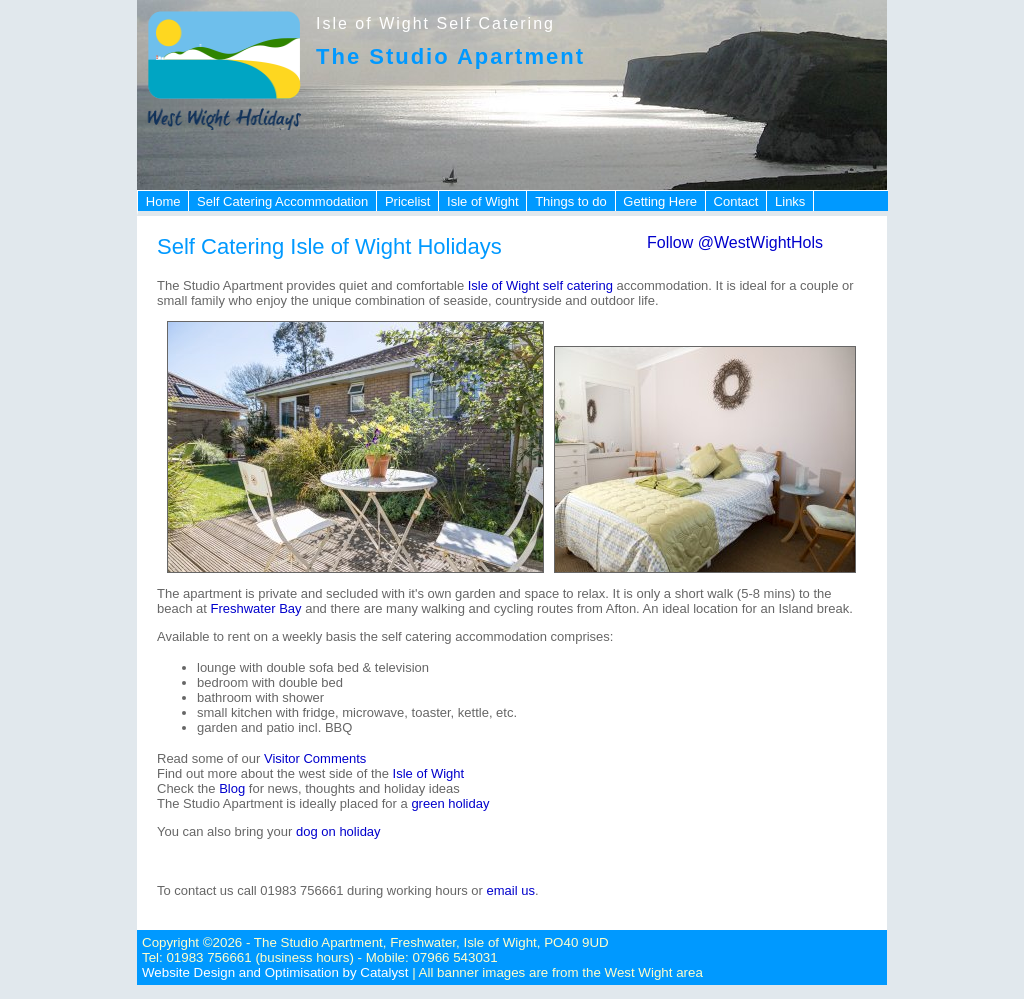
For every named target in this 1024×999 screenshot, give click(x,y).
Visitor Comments (315, 758)
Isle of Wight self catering (538, 285)
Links (790, 201)
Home (163, 201)
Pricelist (408, 201)
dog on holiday (338, 831)
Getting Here (660, 201)
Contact (736, 201)
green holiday (450, 803)
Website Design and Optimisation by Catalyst (275, 972)
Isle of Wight (483, 201)
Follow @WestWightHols (735, 242)
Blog (232, 788)
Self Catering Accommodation (282, 201)
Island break (813, 608)
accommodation (660, 285)
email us (511, 890)
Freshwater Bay (256, 608)
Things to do (571, 201)
